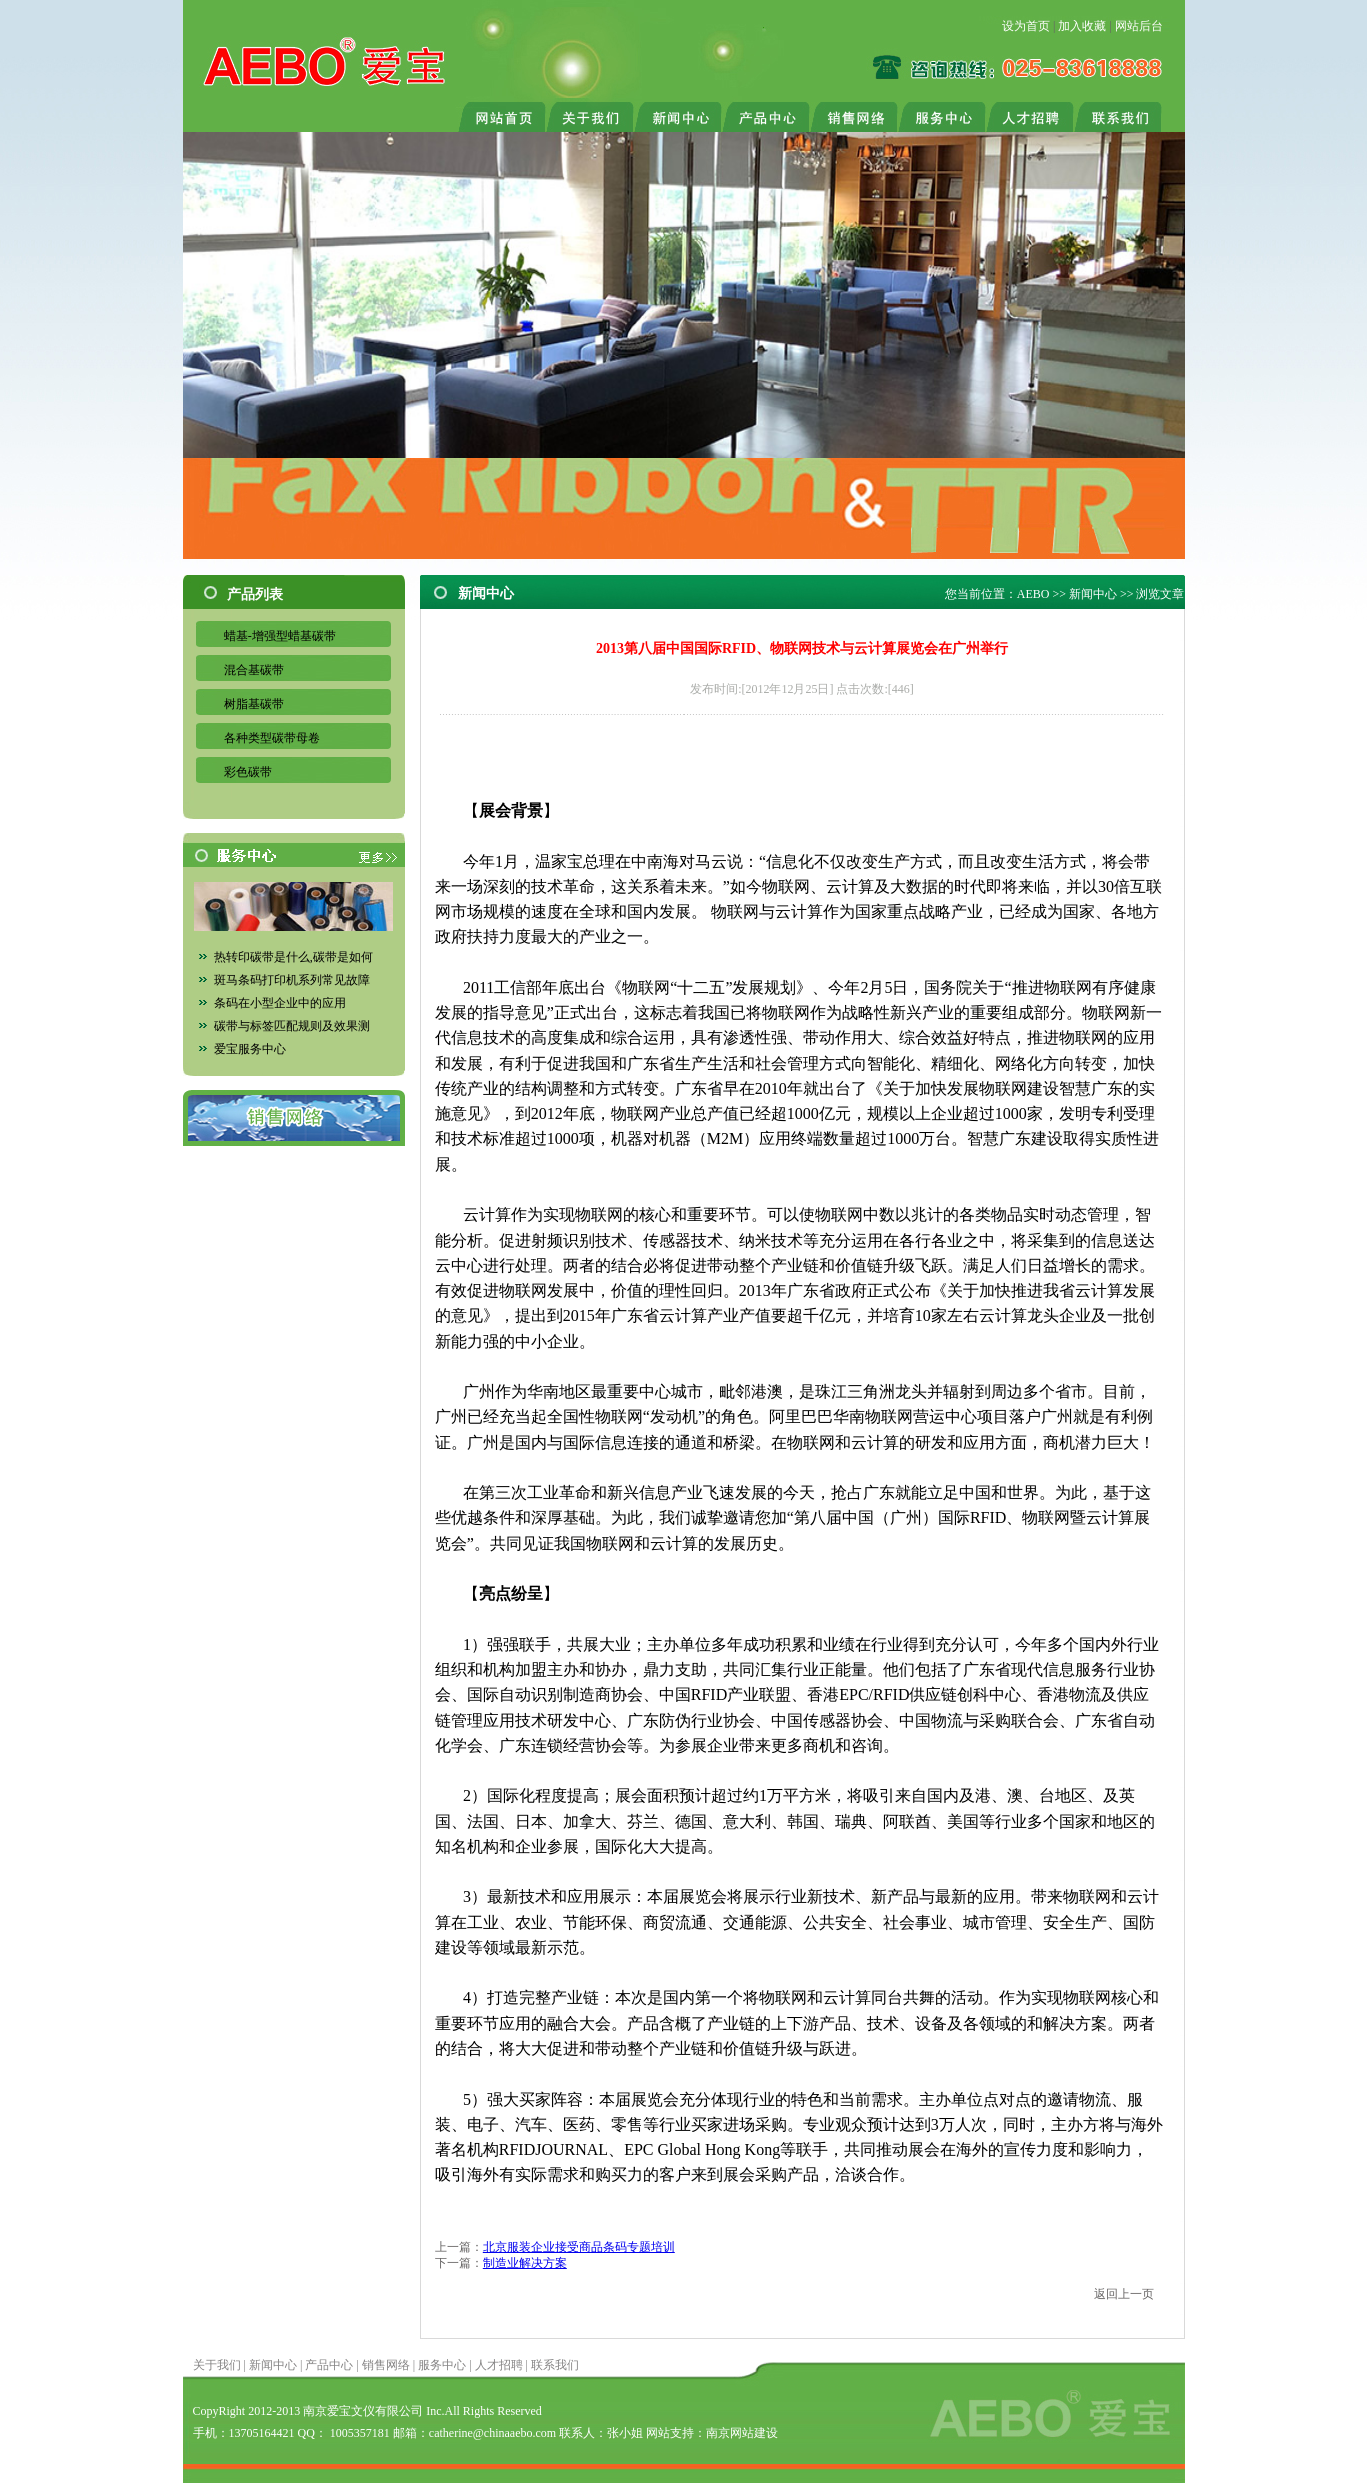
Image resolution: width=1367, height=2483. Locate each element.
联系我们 (555, 2365)
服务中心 (442, 2365)
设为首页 (1026, 26)
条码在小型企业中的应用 (280, 1003)
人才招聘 (499, 2365)
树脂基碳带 (254, 704)
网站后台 (1139, 26)
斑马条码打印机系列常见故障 (292, 980)
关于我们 (217, 2365)
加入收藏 (1082, 26)
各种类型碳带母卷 (272, 738)
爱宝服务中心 (250, 1049)
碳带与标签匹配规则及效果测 (292, 1026)
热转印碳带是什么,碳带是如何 (293, 957)
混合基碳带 (254, 670)
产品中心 (329, 2365)
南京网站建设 (742, 2433)
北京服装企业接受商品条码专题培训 (579, 2247)
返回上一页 (1124, 2294)
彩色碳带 (248, 772)
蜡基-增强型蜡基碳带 (280, 636)
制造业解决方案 (525, 2263)
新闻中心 (1093, 594)
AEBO (1033, 594)
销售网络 (386, 2365)
